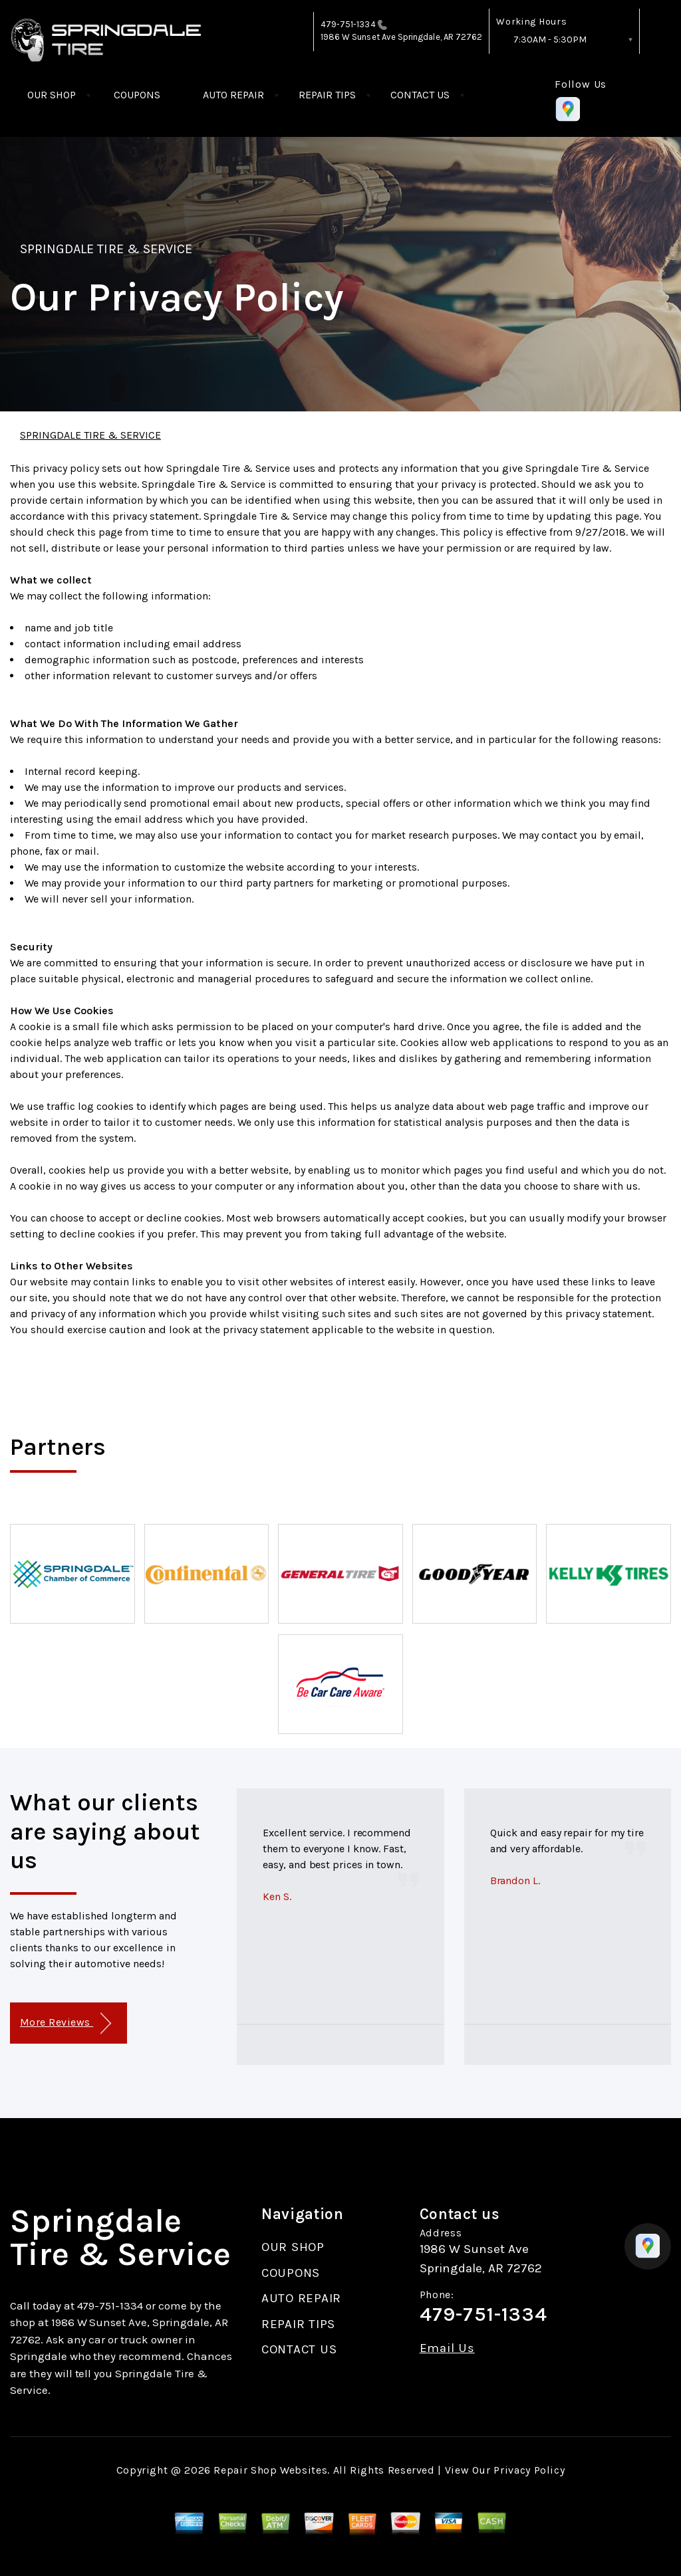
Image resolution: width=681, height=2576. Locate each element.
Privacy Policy (529, 2470)
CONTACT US (420, 94)
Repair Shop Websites (270, 2470)
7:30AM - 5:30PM (550, 39)
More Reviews (65, 2023)
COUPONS (137, 94)
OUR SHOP (51, 94)
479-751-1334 (348, 24)
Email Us (447, 2348)
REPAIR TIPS (327, 94)
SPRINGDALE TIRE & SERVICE (106, 249)
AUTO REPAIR (233, 94)
